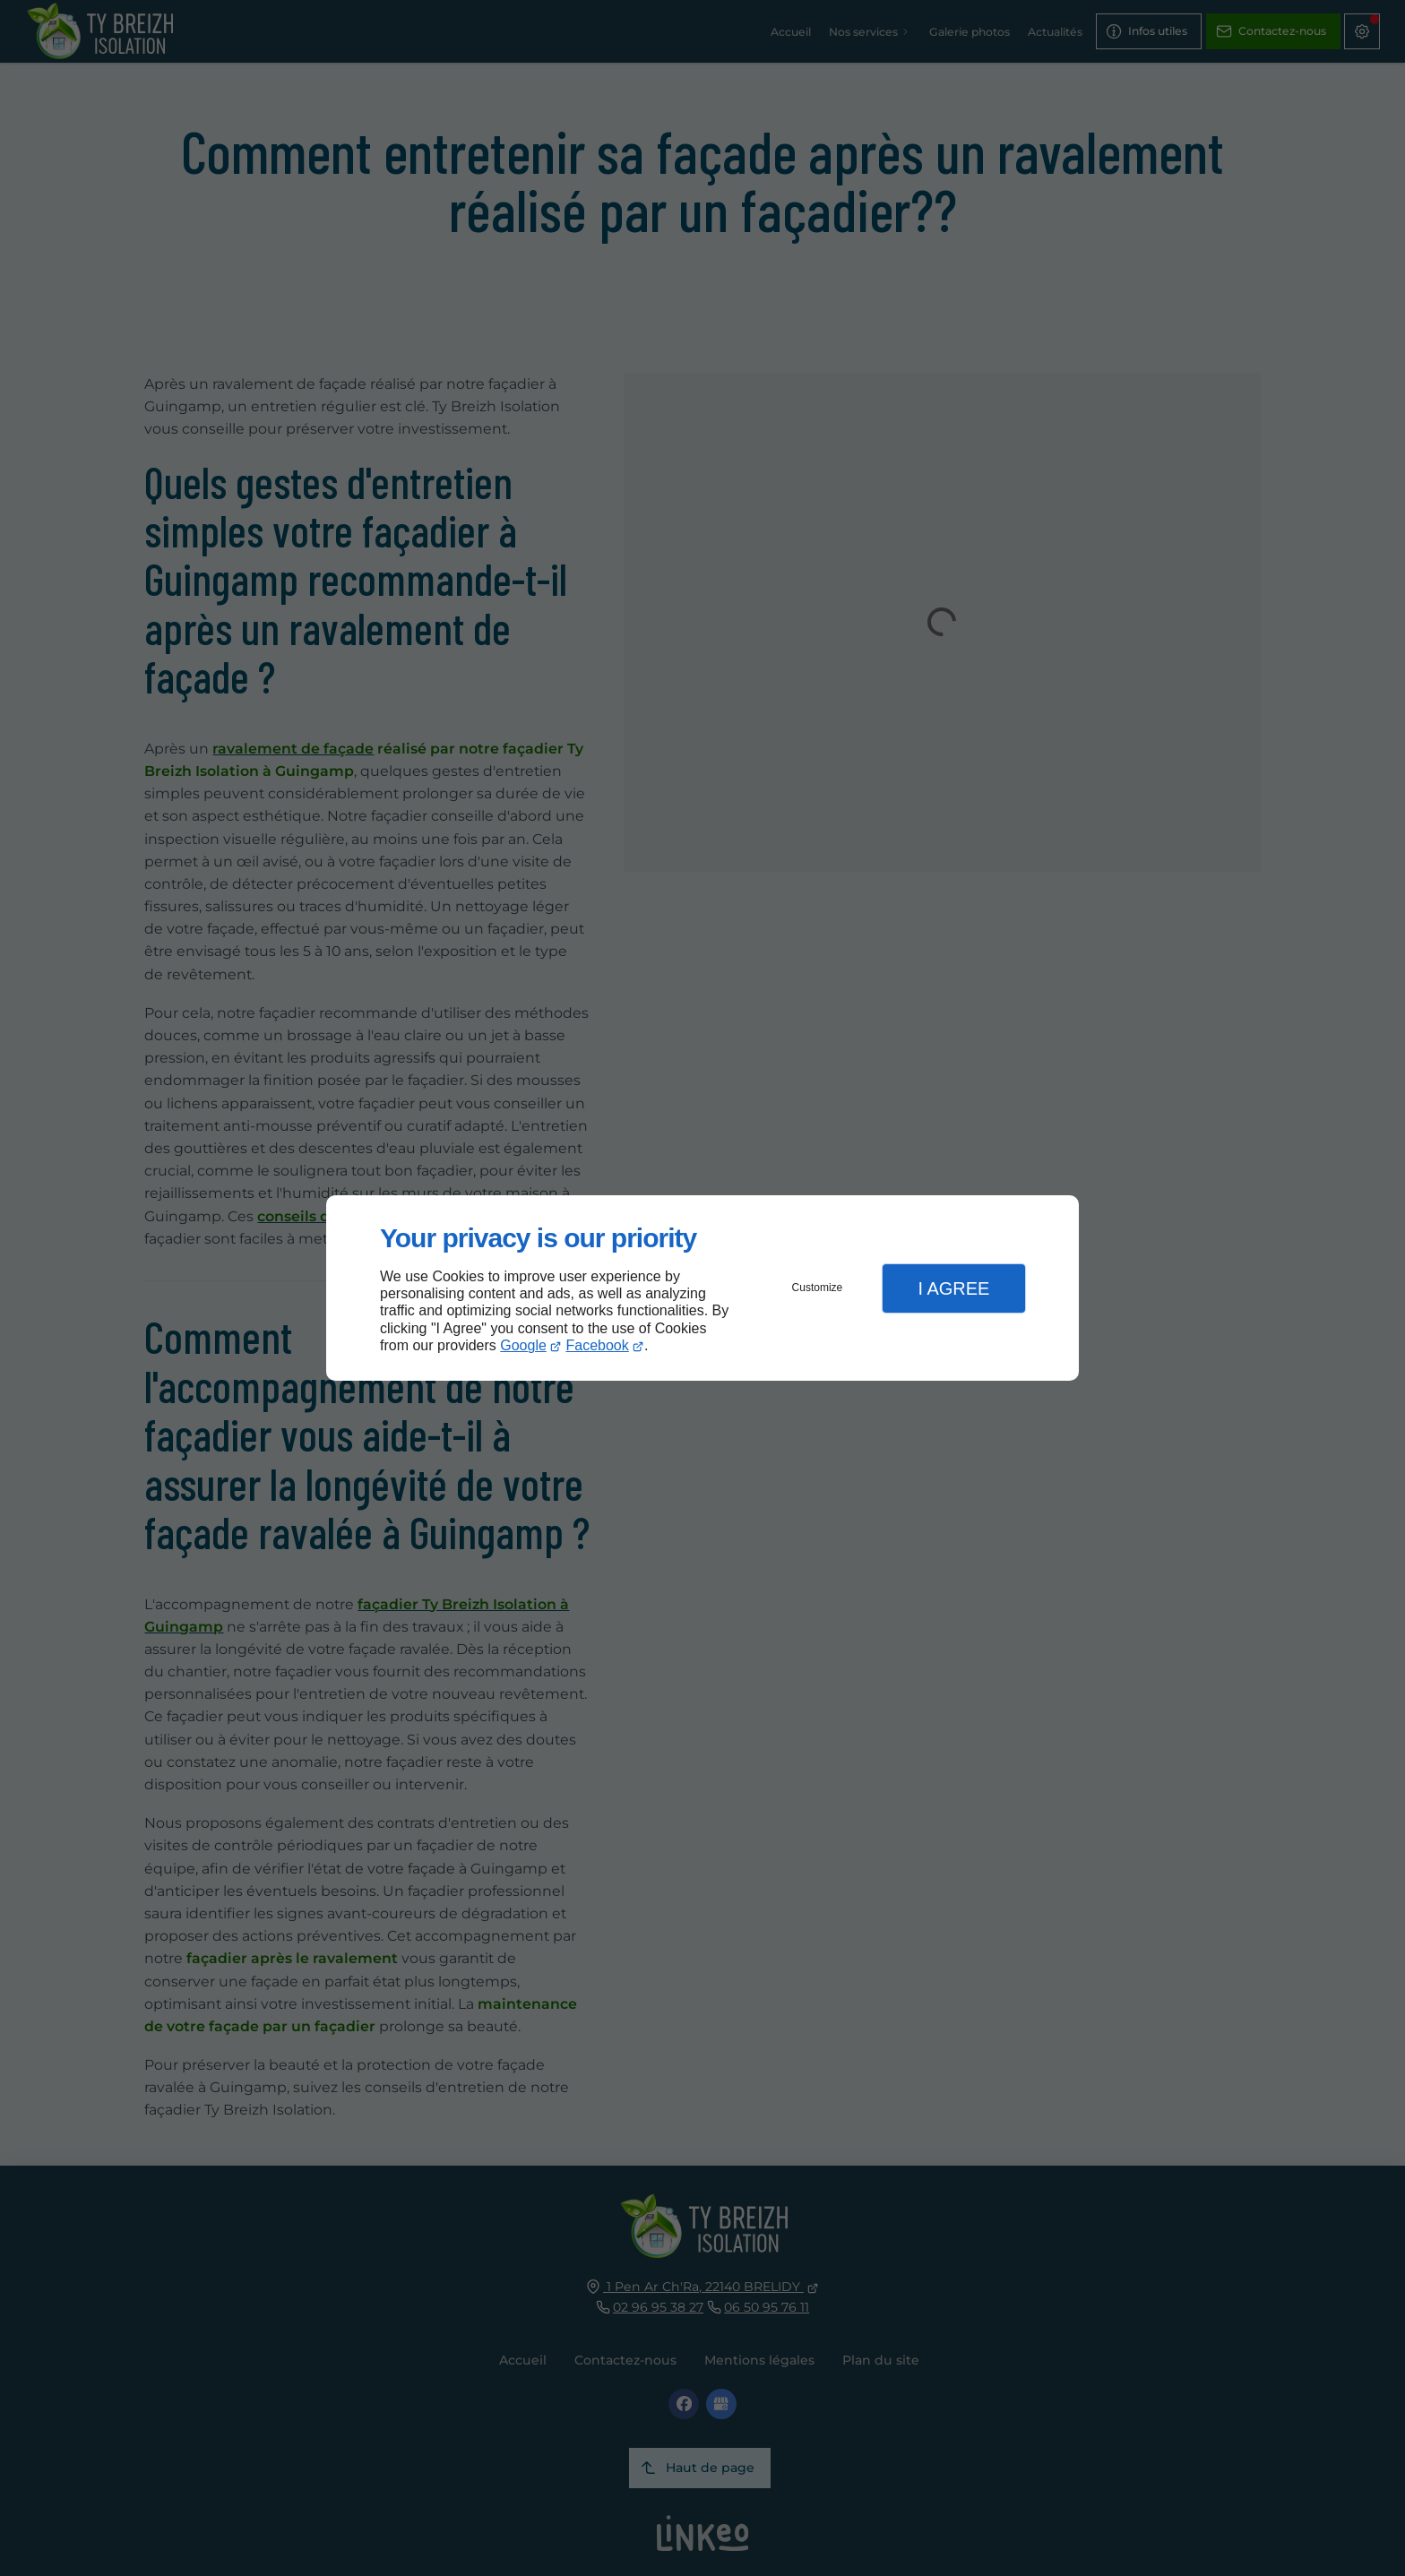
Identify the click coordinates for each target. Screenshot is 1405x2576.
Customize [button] (817, 1287)
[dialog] (702, 1288)
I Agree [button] (953, 1288)
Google (523, 1345)
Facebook (597, 1345)
